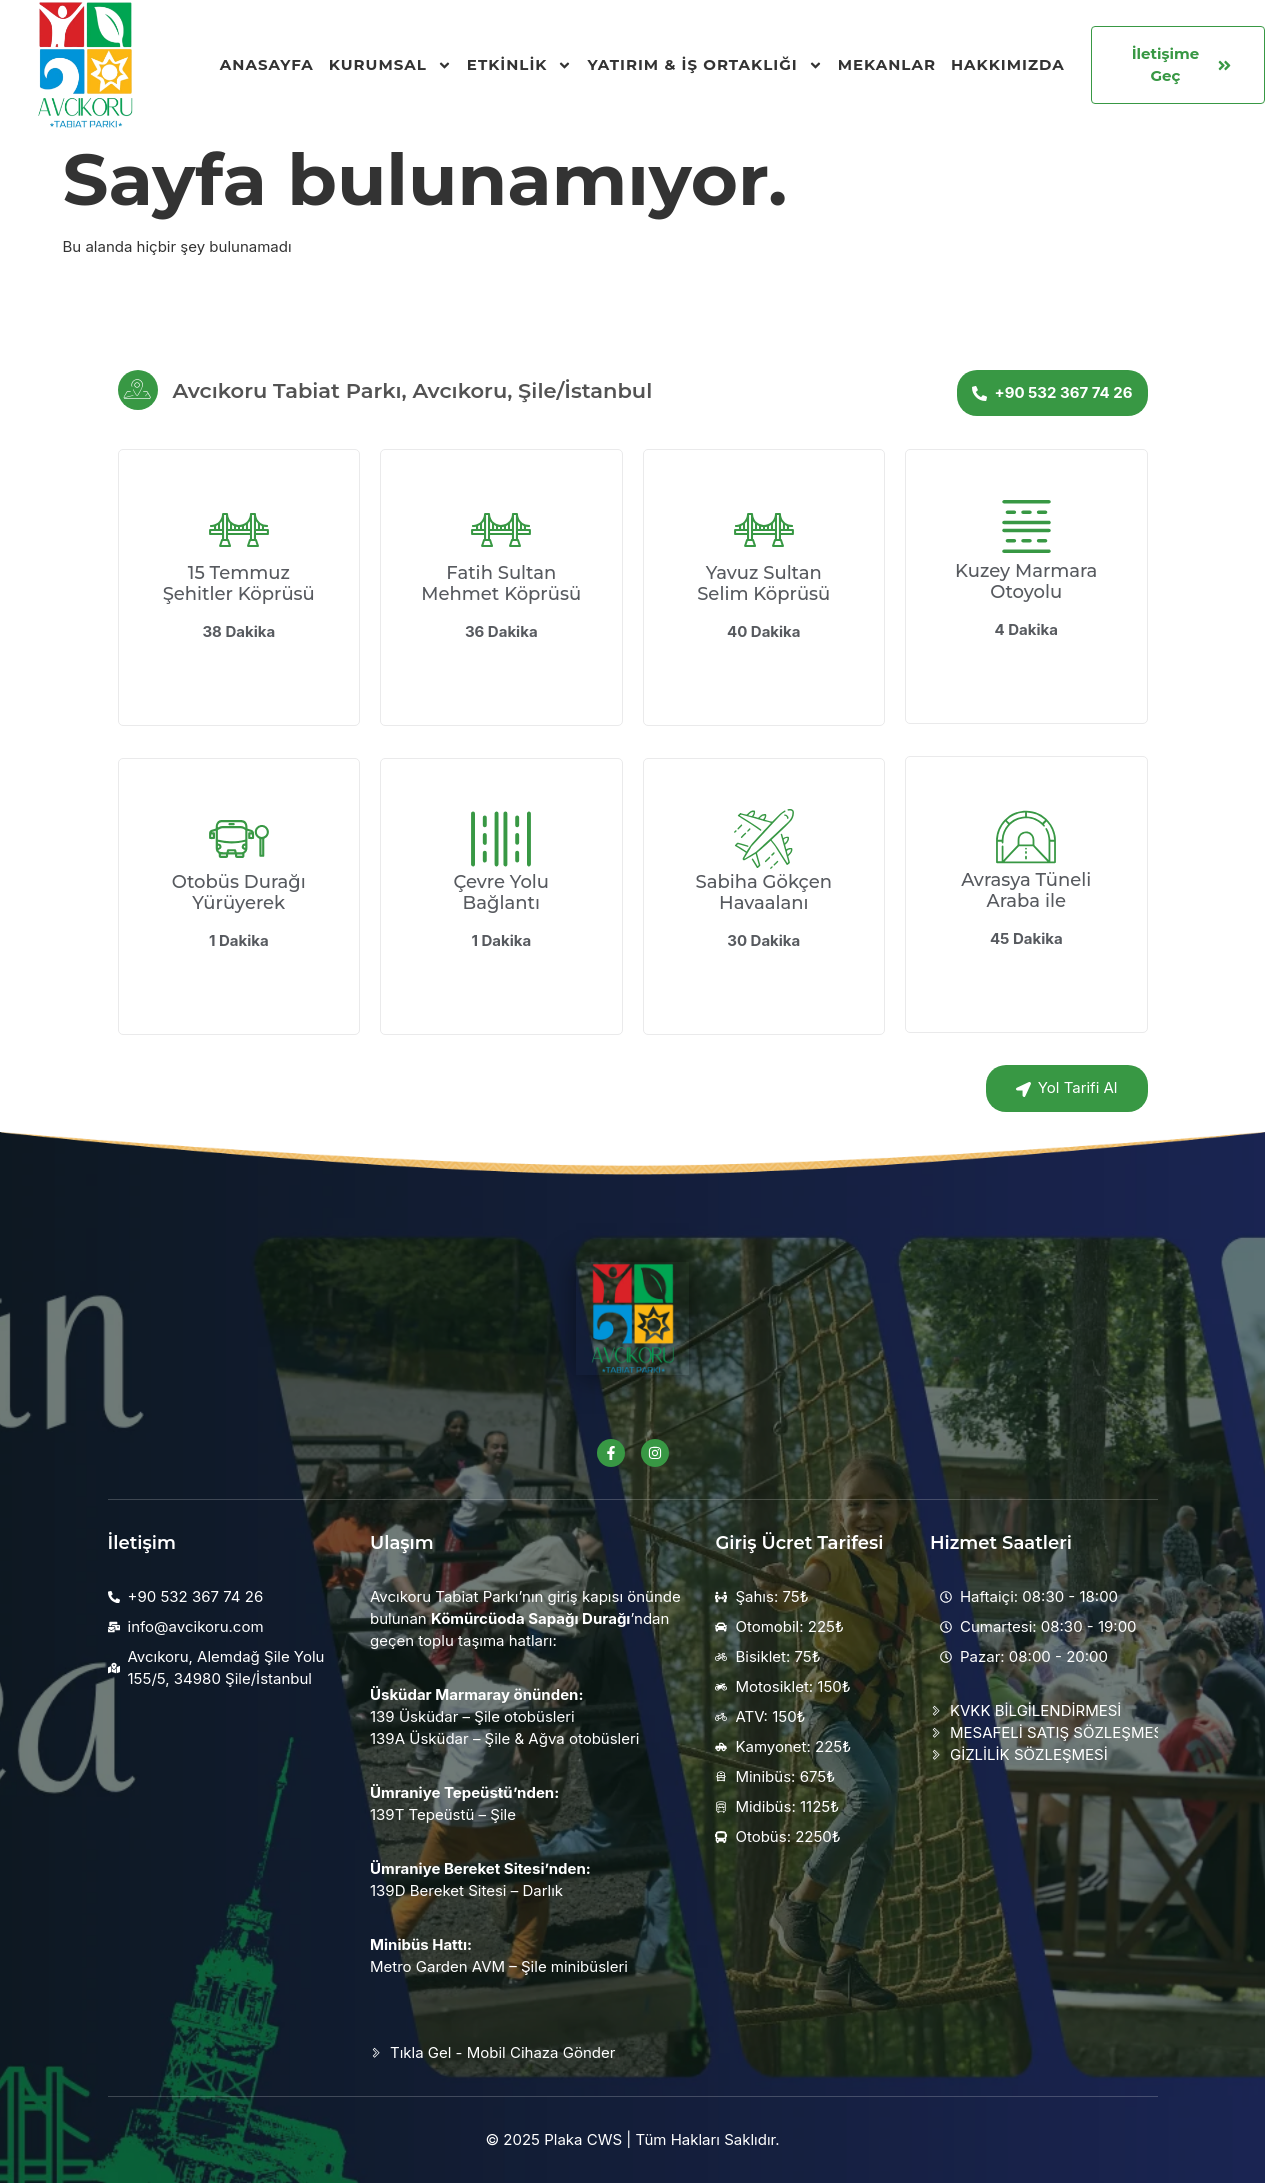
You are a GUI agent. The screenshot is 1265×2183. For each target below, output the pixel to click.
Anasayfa (267, 64)
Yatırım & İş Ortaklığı (704, 65)
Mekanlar (887, 64)
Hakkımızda (1008, 64)
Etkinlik (520, 65)
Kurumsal (390, 65)
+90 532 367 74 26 (1052, 392)
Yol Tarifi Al (1067, 1087)
